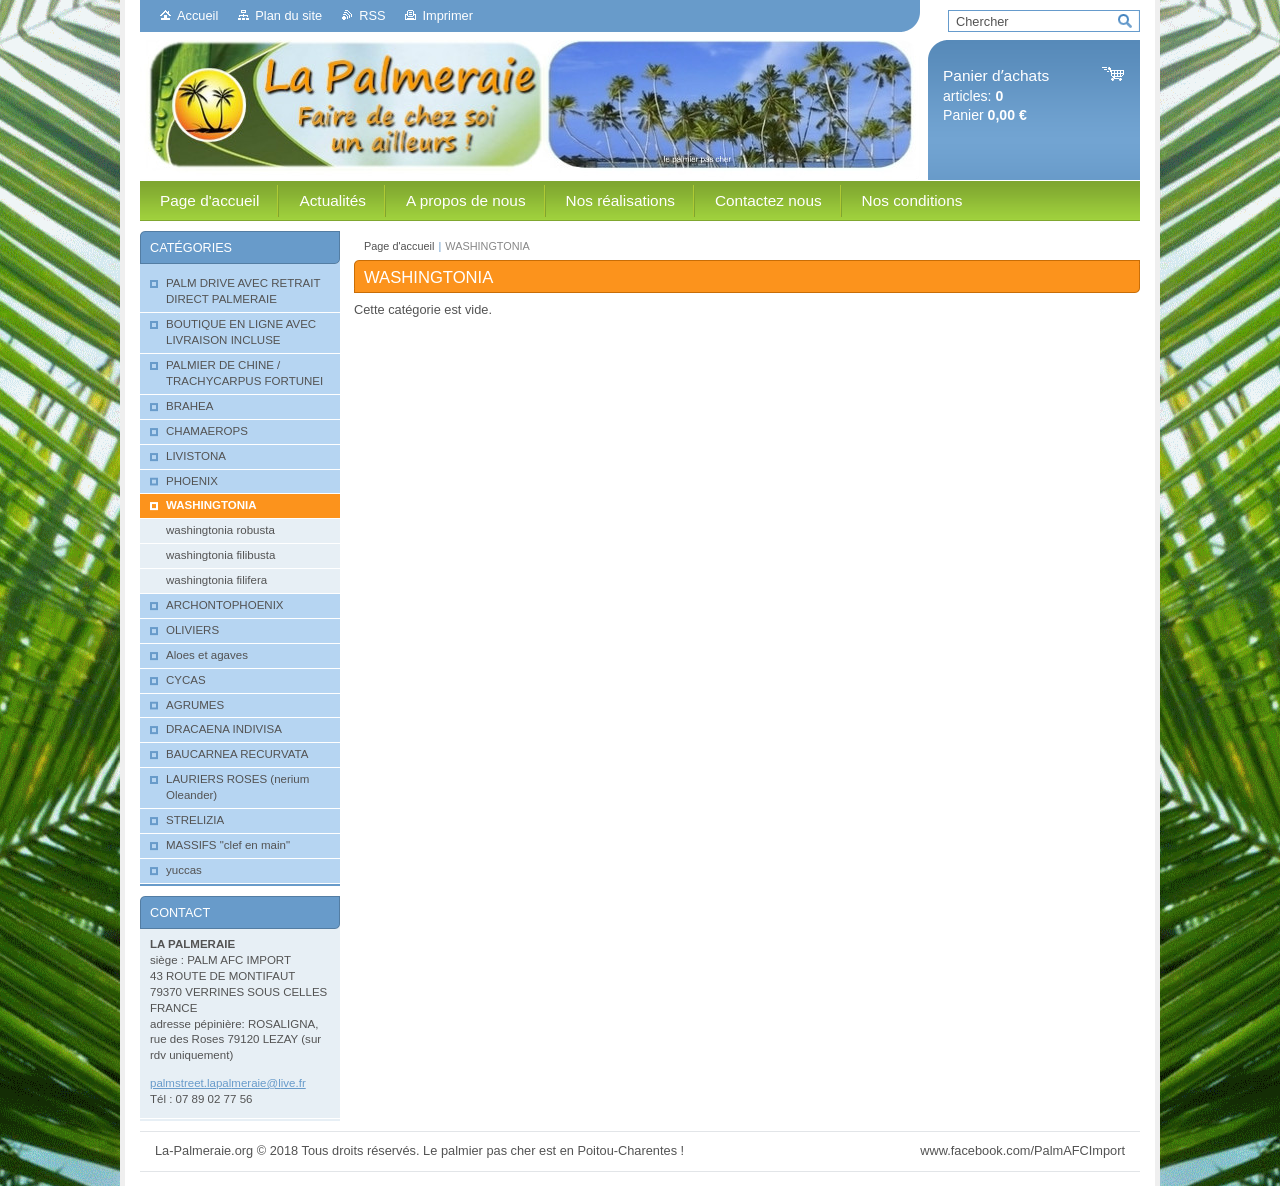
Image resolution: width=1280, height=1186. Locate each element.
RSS (372, 15)
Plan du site (288, 15)
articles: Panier (996, 95)
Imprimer (447, 15)
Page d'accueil (399, 246)
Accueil (197, 15)
